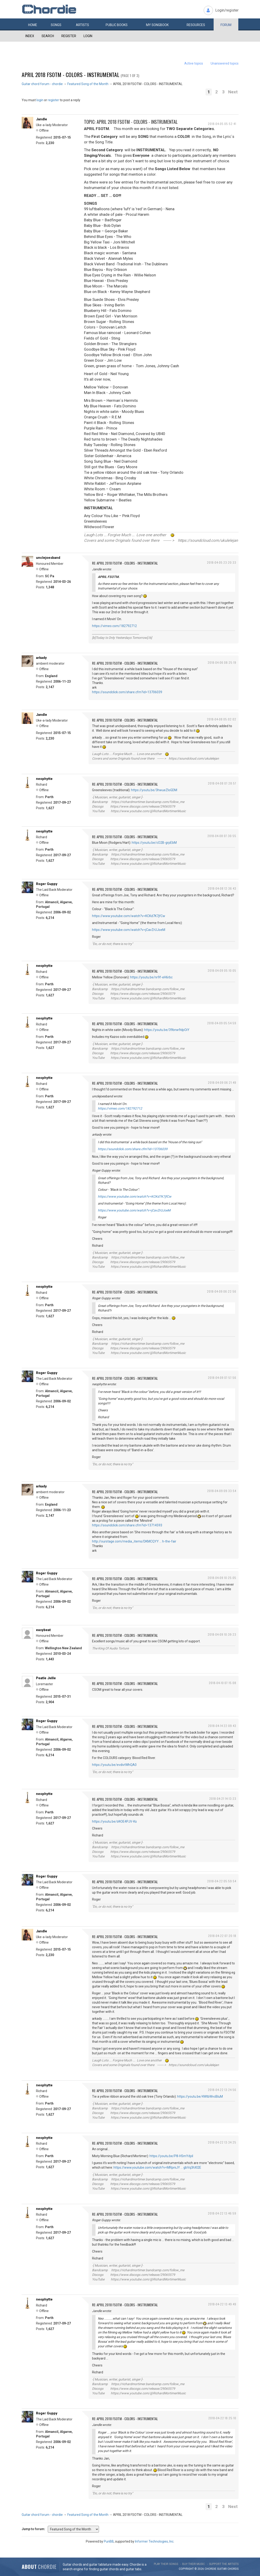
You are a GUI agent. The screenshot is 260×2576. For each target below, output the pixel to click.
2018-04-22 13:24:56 (222, 2090)
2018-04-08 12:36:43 (222, 888)
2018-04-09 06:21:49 (222, 1082)
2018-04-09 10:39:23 (222, 1634)
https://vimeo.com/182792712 (114, 626)
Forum (226, 25)
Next (233, 92)
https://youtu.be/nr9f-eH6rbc (151, 977)
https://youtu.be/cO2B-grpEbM (154, 842)
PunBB (109, 2541)
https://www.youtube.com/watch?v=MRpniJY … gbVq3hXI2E (157, 2167)
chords (233, 2568)
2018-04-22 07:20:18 (222, 1936)
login (39, 100)
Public (117, 25)
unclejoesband (48, 558)
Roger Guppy (46, 884)
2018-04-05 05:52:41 (222, 124)
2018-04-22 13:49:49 (222, 2304)
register (53, 100)
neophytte (44, 779)
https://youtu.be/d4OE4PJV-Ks (114, 1821)
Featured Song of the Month (87, 84)
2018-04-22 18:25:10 (222, 2418)
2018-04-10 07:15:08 (222, 1683)
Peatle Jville (46, 1678)
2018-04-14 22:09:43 (222, 1726)
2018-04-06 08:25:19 (222, 662)
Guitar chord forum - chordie (42, 84)
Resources (196, 25)
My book (157, 25)
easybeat (43, 1630)
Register (68, 36)
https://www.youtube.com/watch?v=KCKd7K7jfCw (128, 916)
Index (29, 36)
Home (32, 25)
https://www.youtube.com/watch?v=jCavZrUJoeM (128, 930)
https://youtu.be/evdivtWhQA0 (114, 1765)
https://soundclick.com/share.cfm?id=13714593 (127, 1525)
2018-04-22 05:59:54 (221, 1881)
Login (88, 36)
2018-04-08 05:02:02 (221, 719)
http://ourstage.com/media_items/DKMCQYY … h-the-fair (134, 1541)
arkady (41, 658)
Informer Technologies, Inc (154, 2541)
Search (48, 36)
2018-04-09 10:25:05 (222, 1578)
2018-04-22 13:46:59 (222, 2213)
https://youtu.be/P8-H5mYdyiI (171, 2156)
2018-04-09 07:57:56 (222, 1378)
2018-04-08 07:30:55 (221, 836)
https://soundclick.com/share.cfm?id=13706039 (127, 692)
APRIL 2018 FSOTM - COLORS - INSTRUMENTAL (70, 74)
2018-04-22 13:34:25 (222, 2142)
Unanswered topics (225, 63)
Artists (82, 25)
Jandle (41, 119)
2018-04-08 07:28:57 (222, 783)
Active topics (193, 63)
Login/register (227, 10)
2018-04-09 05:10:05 (222, 970)
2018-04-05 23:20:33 (221, 562)
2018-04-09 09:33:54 (221, 1491)
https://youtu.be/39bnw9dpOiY (166, 1030)
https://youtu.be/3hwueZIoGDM (154, 790)
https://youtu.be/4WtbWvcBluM (200, 2096)
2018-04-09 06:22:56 (221, 1291)
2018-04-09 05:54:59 (221, 1023)
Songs (56, 25)
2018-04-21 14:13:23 (222, 1798)
